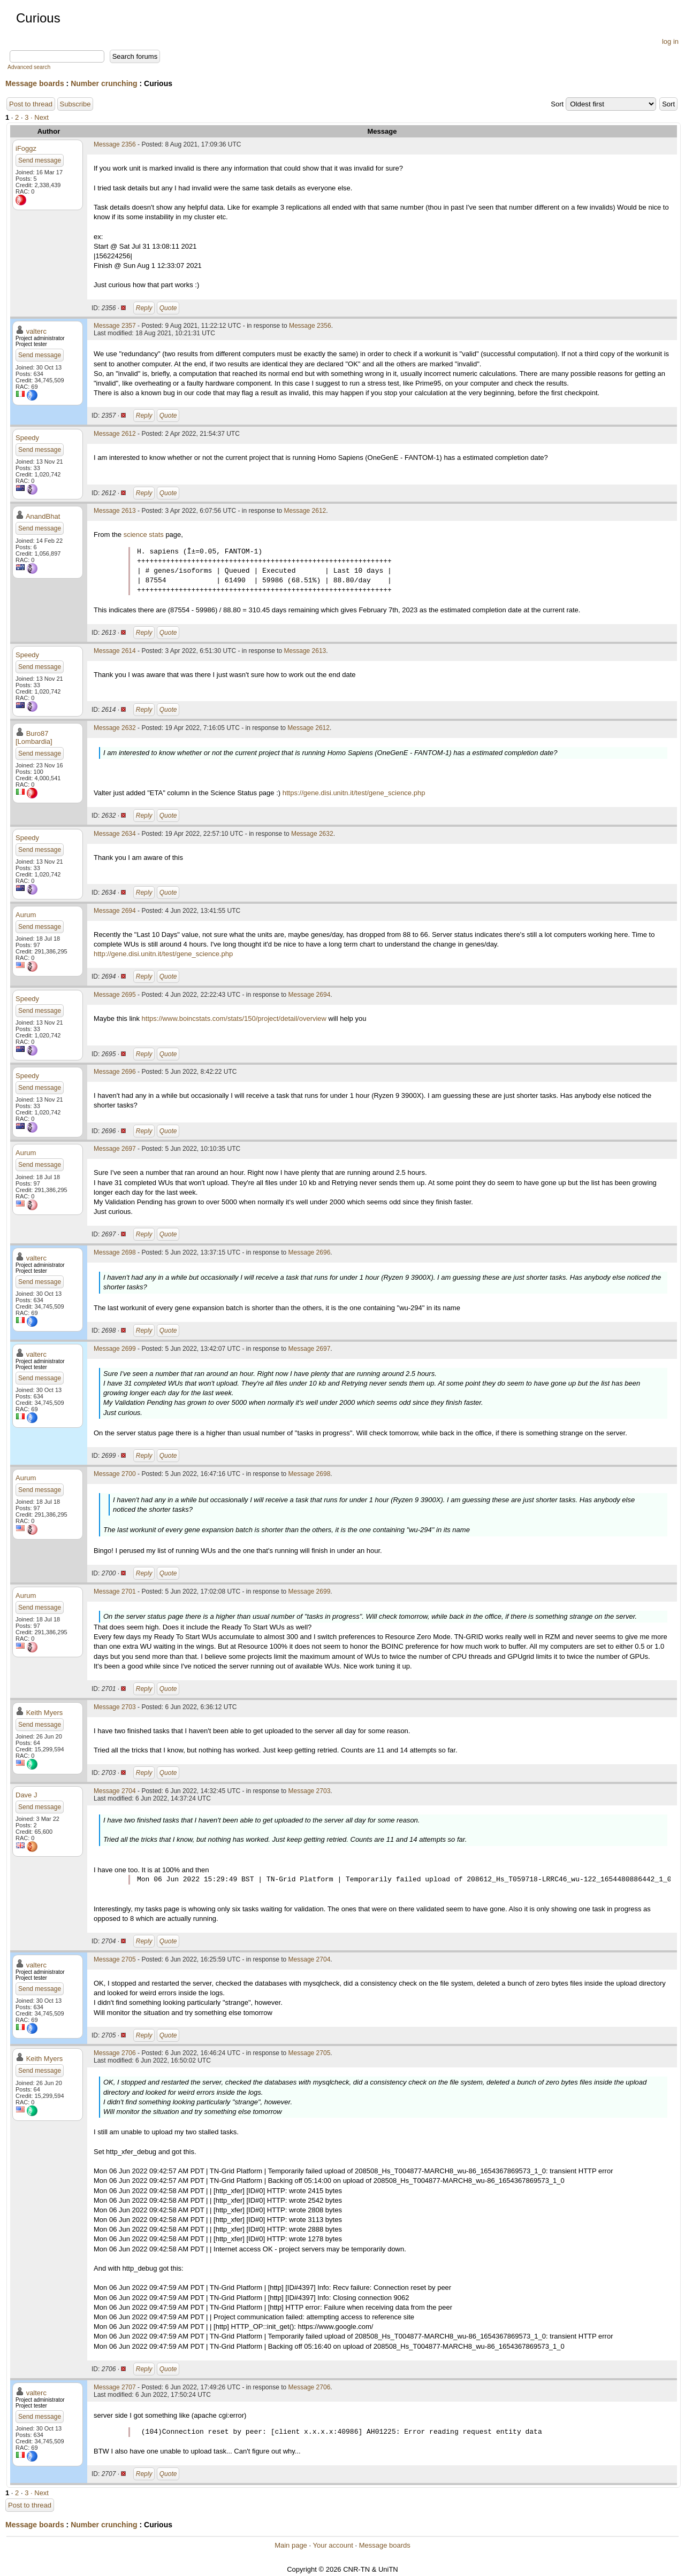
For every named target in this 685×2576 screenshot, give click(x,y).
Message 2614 (115, 651)
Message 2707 (115, 2387)
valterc (36, 331)
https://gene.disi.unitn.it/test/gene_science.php (354, 793)
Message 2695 (115, 994)
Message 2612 (115, 433)
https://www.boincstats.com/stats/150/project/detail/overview (234, 1018)
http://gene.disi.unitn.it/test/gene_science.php (163, 954)
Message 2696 (115, 1071)
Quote (168, 308)
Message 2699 (115, 1348)
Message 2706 (115, 2053)
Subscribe (75, 104)
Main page (291, 2545)
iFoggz (26, 148)
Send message (39, 160)
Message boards (34, 83)
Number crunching (104, 83)
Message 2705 (115, 1959)
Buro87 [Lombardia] (34, 737)
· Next (40, 117)
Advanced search (28, 67)
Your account (333, 2545)
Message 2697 (115, 1148)
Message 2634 (115, 833)
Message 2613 (115, 510)
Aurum (26, 915)
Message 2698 (115, 1252)
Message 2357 (115, 325)
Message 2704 (115, 1791)
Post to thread (30, 104)
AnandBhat (43, 516)
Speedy (27, 438)
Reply (144, 308)
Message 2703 (115, 1707)
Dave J (26, 1795)
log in (670, 41)
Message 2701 (115, 1591)
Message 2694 (115, 910)
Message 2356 (115, 144)
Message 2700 (115, 1474)
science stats (144, 534)
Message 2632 (115, 728)
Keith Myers (44, 1713)
